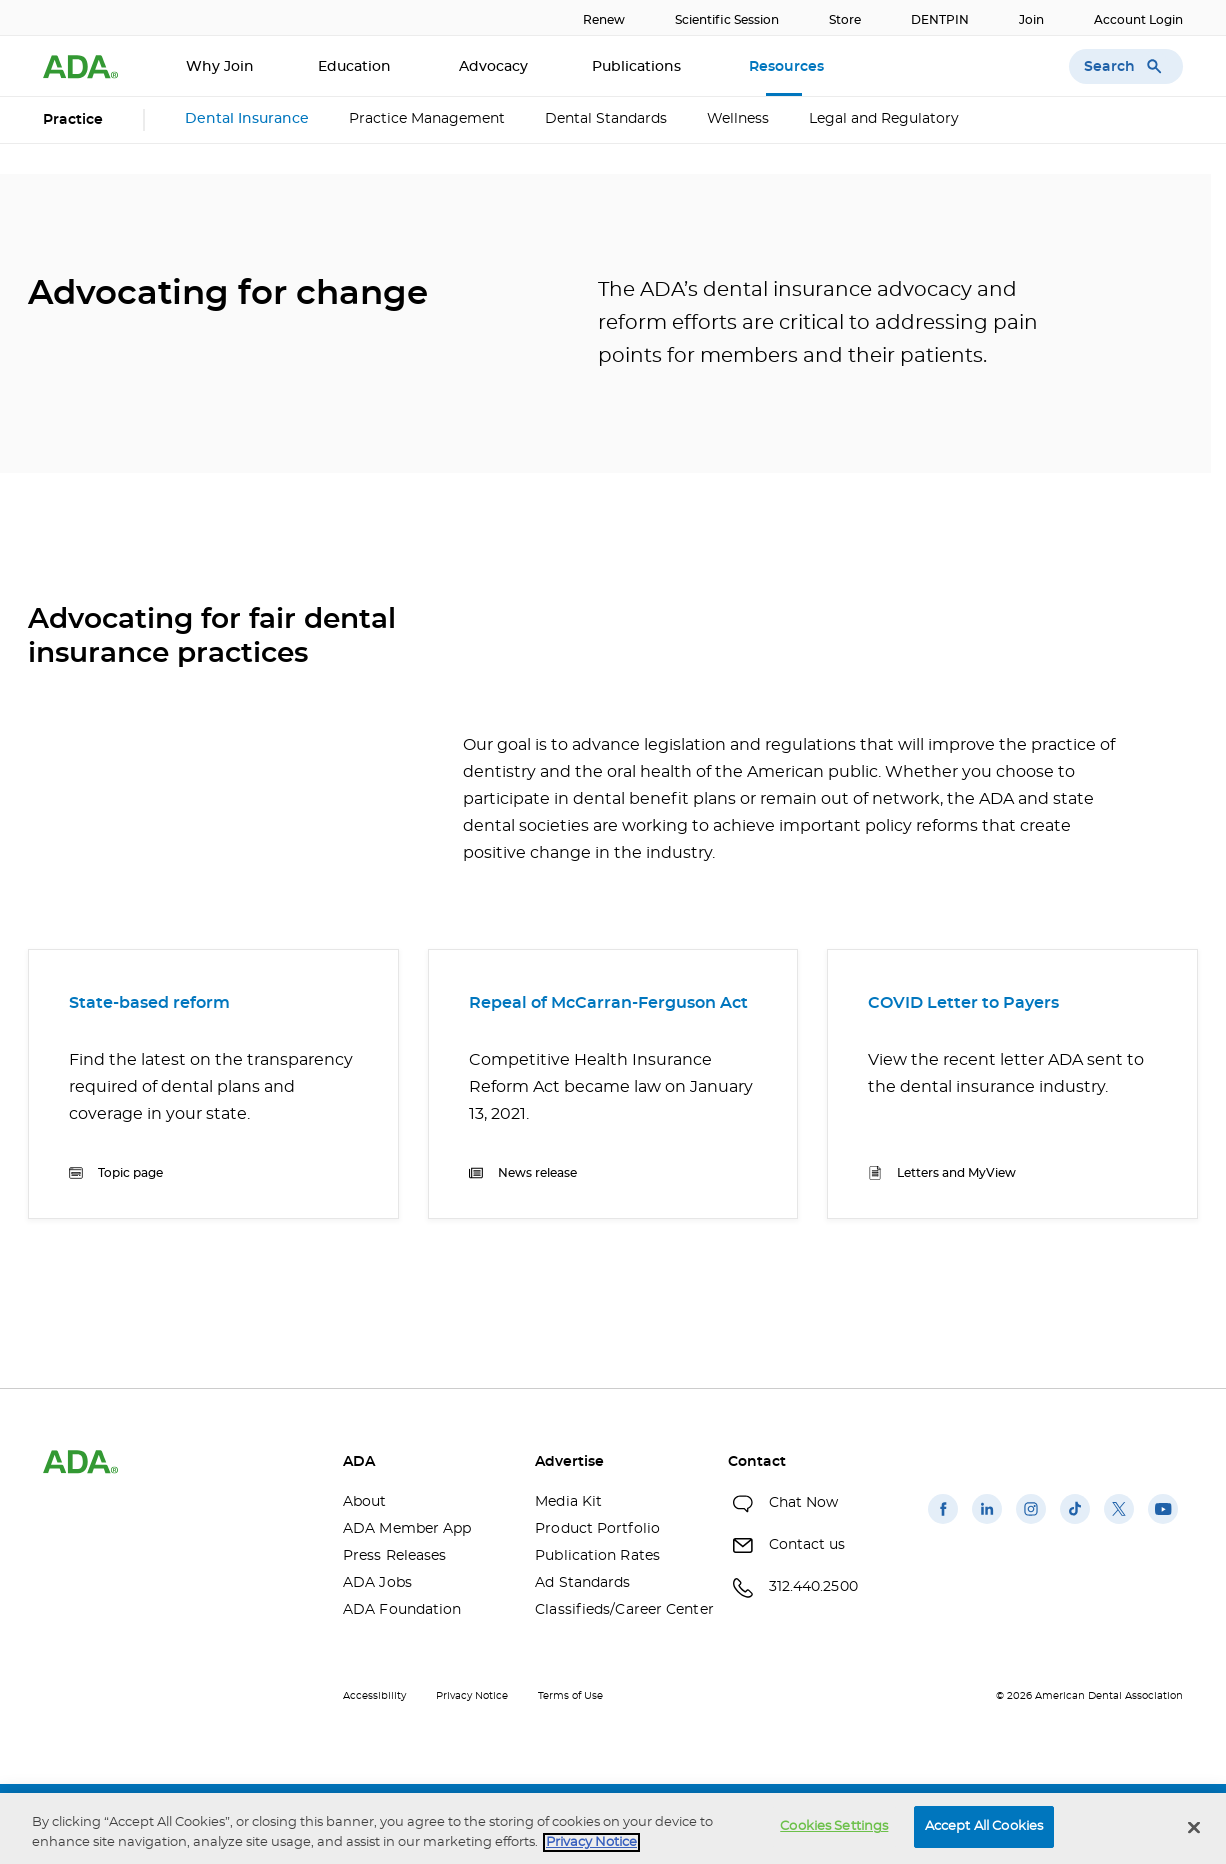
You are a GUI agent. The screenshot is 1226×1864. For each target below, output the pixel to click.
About (365, 1502)
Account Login (1138, 20)
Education (356, 67)
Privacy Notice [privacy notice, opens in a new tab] (591, 1842)
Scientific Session (727, 20)
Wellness (738, 119)
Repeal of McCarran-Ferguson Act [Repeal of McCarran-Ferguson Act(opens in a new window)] (608, 1003)
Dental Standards (606, 119)
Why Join (220, 67)
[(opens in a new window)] (943, 1524)
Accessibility (374, 1696)
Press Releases (394, 1556)
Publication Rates (597, 1556)
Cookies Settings (834, 1826)
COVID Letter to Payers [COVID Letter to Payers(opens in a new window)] (963, 1003)
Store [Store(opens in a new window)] (845, 20)
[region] (613, 1828)
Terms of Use (570, 1696)
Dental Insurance (247, 119)
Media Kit (568, 1502)
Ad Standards (582, 1583)
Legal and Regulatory (884, 119)
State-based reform (149, 1003)
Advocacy (493, 67)
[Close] (1194, 1827)
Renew (604, 20)
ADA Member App (407, 1529)
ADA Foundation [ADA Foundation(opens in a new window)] (402, 1610)
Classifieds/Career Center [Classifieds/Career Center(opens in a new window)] (616, 1610)
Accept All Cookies (984, 1826)
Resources (788, 67)
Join (1031, 20)
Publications (638, 67)
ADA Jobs (377, 1583)
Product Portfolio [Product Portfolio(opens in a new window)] (597, 1529)
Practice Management (427, 119)
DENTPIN (940, 20)
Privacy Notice (472, 1696)
